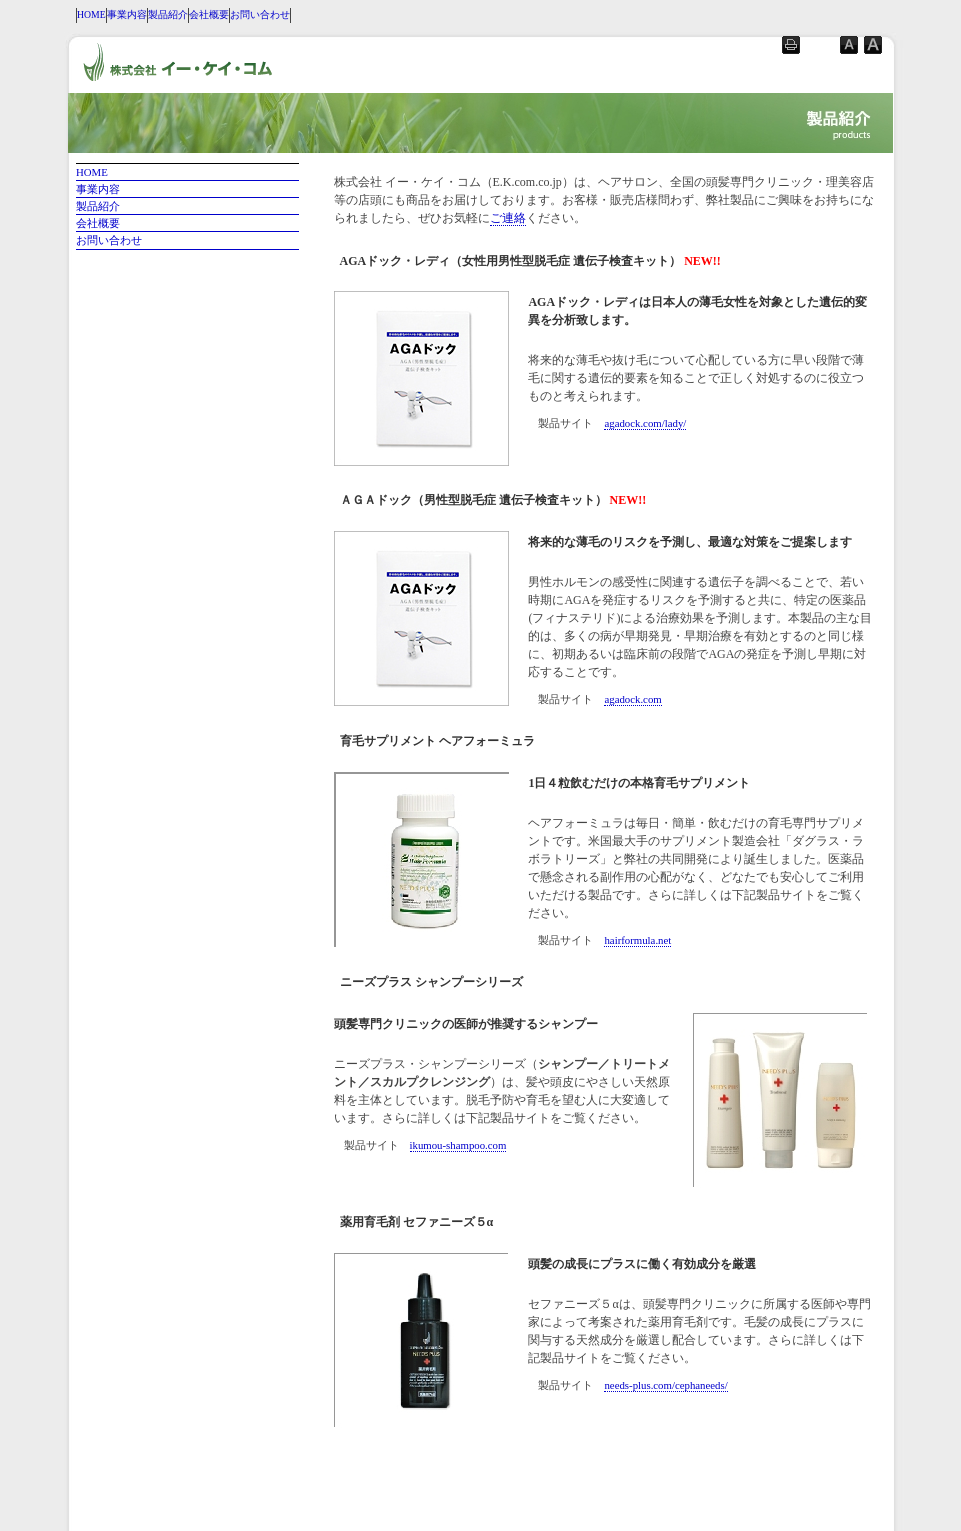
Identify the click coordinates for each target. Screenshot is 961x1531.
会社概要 (209, 14)
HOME (91, 14)
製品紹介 (168, 14)
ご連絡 (508, 218)
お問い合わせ (260, 14)
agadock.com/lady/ (645, 423)
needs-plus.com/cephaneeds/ (665, 1385)
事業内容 (127, 14)
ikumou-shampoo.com (458, 1145)
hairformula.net (637, 940)
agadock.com (632, 699)
